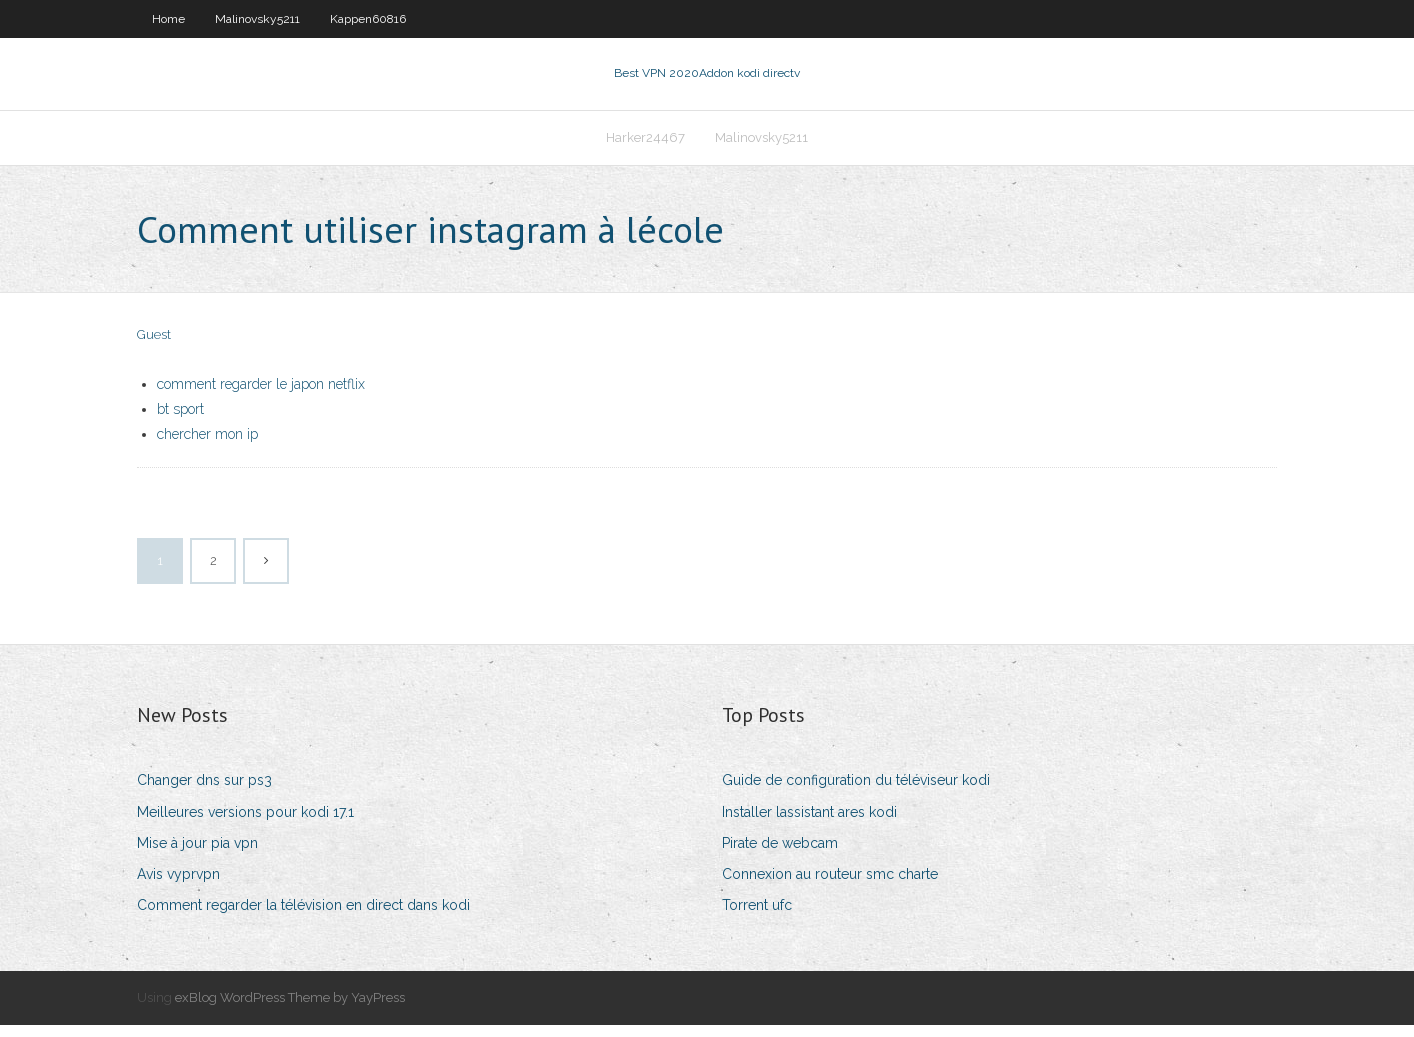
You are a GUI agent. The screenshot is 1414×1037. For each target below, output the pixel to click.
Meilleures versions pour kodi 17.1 (245, 824)
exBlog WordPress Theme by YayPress (290, 1009)
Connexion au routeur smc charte (830, 886)
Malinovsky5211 (257, 19)
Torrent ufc (757, 917)
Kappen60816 (368, 19)
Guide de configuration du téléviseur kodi (856, 793)
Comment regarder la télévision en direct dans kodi (303, 917)
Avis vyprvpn (178, 886)
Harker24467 (645, 146)
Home (168, 19)
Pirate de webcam (780, 855)
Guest (154, 347)
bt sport (180, 421)
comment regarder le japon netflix (261, 396)
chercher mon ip (207, 446)
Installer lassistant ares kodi (809, 824)
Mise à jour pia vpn (197, 855)
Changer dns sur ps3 (204, 793)
